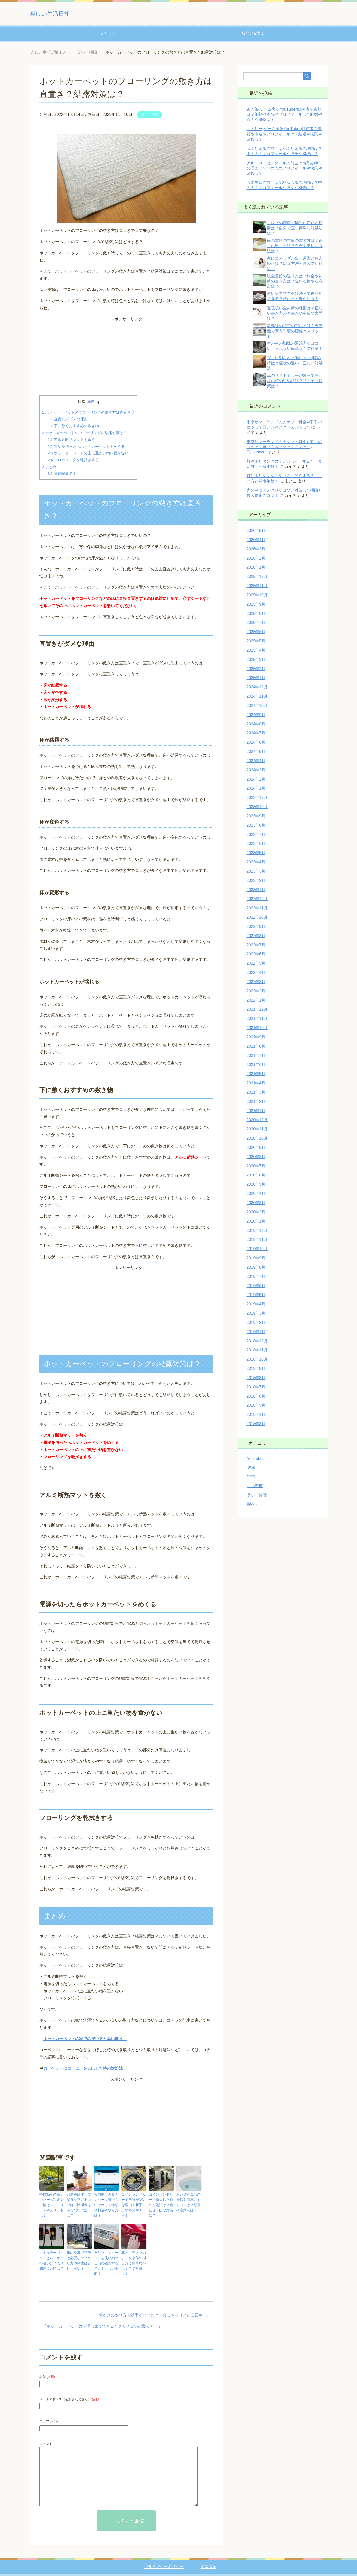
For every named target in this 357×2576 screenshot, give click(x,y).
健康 (251, 1469)
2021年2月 (256, 1103)
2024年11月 (257, 698)
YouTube (255, 1460)
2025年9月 (256, 606)
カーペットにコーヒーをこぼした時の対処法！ (85, 2070)
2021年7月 (256, 1057)
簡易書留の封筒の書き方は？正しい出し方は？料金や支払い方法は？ (295, 247)
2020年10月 (257, 1140)
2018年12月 (257, 1343)
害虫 (251, 1478)
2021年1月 (256, 1112)
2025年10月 (257, 597)
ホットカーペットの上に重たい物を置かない (88, 455)
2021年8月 (256, 1048)
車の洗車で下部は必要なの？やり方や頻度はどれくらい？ (79, 2252)
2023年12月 (257, 799)
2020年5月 (256, 1186)
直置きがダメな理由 (67, 421)
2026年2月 (256, 560)
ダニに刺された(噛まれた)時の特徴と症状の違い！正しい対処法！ (295, 364)
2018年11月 (257, 1352)
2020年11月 (257, 1131)
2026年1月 (256, 569)
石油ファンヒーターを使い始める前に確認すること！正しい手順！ (106, 2252)
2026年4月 (256, 541)
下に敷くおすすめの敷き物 (73, 427)
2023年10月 (257, 808)
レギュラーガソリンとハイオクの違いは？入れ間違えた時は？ (51, 2252)
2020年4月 (256, 1195)
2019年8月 (256, 1269)
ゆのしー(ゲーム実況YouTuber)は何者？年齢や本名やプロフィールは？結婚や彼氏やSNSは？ (284, 135)
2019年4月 (256, 1306)
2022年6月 (256, 956)
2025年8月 (256, 615)
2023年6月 (256, 845)
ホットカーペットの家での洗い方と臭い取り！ (85, 2040)
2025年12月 (257, 578)
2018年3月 (256, 1425)
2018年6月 (256, 1398)
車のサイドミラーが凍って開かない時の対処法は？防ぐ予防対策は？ (295, 382)
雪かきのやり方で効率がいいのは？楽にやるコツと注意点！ (152, 2301)
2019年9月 (256, 1260)
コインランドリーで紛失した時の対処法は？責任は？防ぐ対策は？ (161, 2202)
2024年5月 (256, 753)
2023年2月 (256, 882)
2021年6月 (256, 1066)
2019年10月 (257, 1250)
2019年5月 (256, 1296)
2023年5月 (256, 854)
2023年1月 (256, 891)
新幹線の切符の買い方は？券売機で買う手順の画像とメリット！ (295, 332)
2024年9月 (256, 716)
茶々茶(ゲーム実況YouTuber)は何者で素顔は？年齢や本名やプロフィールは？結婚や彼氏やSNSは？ (284, 116)
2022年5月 (256, 965)
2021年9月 (256, 1039)
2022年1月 (256, 1002)
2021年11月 (257, 1020)
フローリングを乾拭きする (73, 461)
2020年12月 (257, 1122)
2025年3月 (256, 661)
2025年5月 (256, 643)
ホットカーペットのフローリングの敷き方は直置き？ (88, 414)
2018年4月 (256, 1416)
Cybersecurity (259, 454)
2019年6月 (256, 1287)
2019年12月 (257, 1232)
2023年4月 (256, 864)
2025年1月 (256, 679)
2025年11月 (257, 587)
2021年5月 (256, 1075)
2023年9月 (256, 818)
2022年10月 (257, 919)
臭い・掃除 (149, 116)
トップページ (104, 35)
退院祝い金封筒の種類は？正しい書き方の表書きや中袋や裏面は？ (295, 315)
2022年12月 (257, 900)
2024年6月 (256, 744)
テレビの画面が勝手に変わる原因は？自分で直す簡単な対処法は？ (295, 230)
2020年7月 (256, 1168)
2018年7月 (256, 1389)
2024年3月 (256, 772)
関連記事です (62, 475)
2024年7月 (256, 735)
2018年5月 (256, 1407)
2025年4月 (256, 652)
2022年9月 (256, 928)
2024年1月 (256, 790)
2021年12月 (257, 1011)
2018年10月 (257, 1361)
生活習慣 (255, 1487)
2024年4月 (256, 762)
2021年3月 (256, 1094)
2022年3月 (256, 983)
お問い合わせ (253, 35)
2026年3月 (256, 551)
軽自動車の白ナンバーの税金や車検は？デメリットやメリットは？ (51, 2202)
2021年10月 (257, 1029)
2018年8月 (256, 1379)
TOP (48, 54)
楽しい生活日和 (61, 13)
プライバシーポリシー (164, 2552)
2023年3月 (256, 873)
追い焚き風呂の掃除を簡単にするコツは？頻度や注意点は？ (188, 2202)
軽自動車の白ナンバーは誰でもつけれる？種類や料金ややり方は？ (106, 2202)
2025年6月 (256, 633)
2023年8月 (256, 827)
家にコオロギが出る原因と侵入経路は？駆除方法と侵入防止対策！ (295, 265)
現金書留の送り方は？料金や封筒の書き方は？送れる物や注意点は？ (295, 283)
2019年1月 (256, 1333)
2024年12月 (257, 689)
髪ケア (253, 1506)
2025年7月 (256, 624)
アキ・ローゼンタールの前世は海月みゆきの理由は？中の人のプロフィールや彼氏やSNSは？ (284, 170)
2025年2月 (256, 670)
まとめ (49, 468)
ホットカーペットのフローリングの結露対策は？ (84, 434)
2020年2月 (256, 1214)
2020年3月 (256, 1204)
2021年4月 (256, 1085)
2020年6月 (256, 1177)
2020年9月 (256, 1149)
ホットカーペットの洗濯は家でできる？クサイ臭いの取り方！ (102, 2312)
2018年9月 (256, 1370)
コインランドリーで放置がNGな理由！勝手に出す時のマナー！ (133, 2202)
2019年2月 (256, 1324)
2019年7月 (256, 1278)
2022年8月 (256, 937)
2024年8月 (256, 726)
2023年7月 (256, 836)
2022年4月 (256, 974)
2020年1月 (256, 1223)
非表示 (92, 403)
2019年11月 (257, 1241)
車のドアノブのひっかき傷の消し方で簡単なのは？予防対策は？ (133, 2252)
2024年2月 (256, 781)
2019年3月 (256, 1315)
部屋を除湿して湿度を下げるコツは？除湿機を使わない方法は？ (79, 2202)
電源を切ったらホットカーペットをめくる (86, 448)
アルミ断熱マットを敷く (71, 441)
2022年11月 (257, 910)
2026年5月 (256, 532)
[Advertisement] (126, 360)
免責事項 (208, 2552)
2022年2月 (256, 993)
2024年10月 (257, 707)
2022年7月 (256, 947)
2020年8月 (256, 1158)
